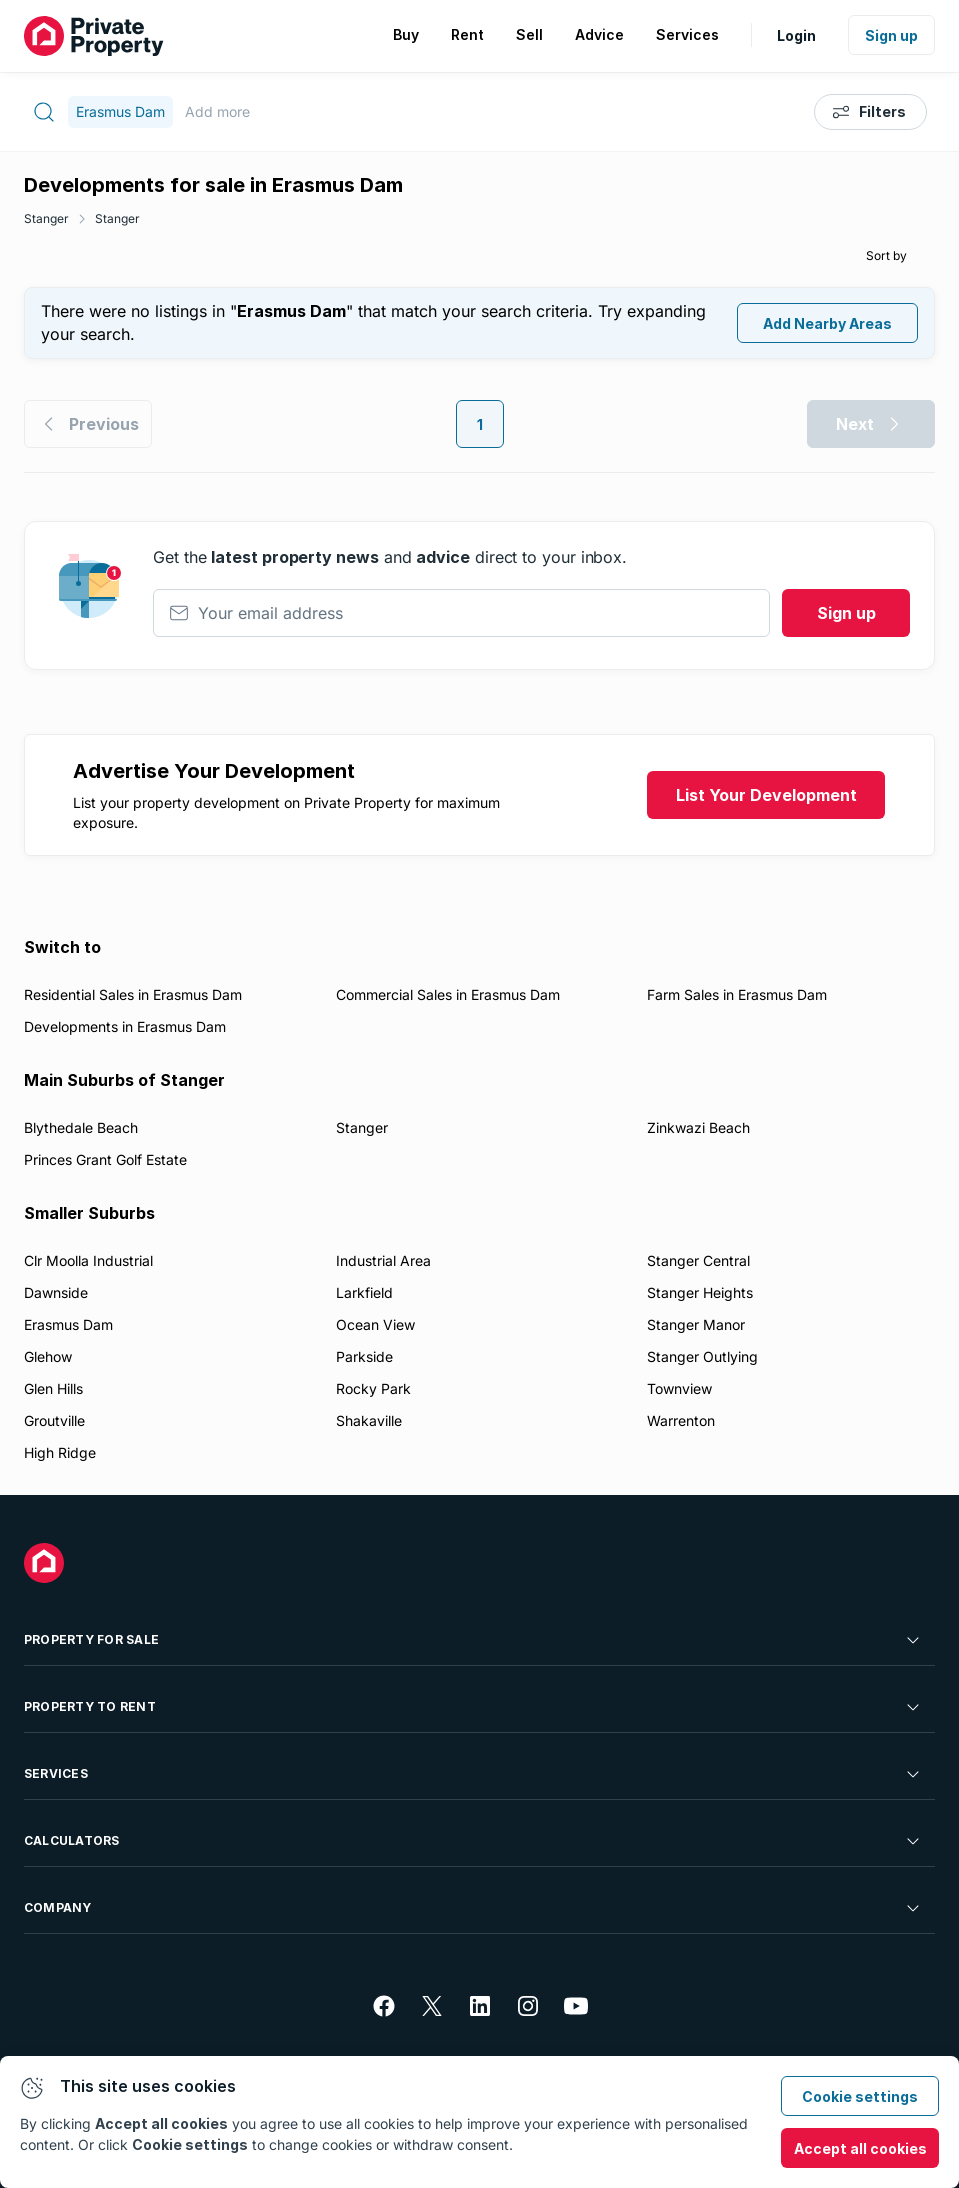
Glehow (48, 1356)
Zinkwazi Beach (698, 1127)
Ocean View (375, 1324)
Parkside (364, 1356)
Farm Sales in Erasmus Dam (737, 994)
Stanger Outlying (702, 1356)
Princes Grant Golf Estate (105, 1159)
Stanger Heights (700, 1292)
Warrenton (681, 1420)
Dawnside (56, 1292)
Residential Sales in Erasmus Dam (133, 994)
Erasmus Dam (68, 1324)
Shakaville (369, 1420)
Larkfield (364, 1292)
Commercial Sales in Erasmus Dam (448, 994)
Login (796, 35)
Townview (679, 1388)
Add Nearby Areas (827, 323)
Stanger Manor (696, 1324)
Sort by (886, 255)
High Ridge (60, 1452)
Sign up (891, 35)
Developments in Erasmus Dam (125, 1026)
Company (473, 1908)
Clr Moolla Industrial (88, 1260)
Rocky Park (373, 1388)
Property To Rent (473, 1707)
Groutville (54, 1420)
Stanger (46, 218)
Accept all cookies (860, 2148)
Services (473, 1774)
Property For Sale (473, 1640)
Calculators (473, 1841)
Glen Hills (53, 1388)
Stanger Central (698, 1260)
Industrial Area (383, 1260)
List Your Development (766, 795)
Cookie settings (860, 2096)
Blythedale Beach (81, 1127)
